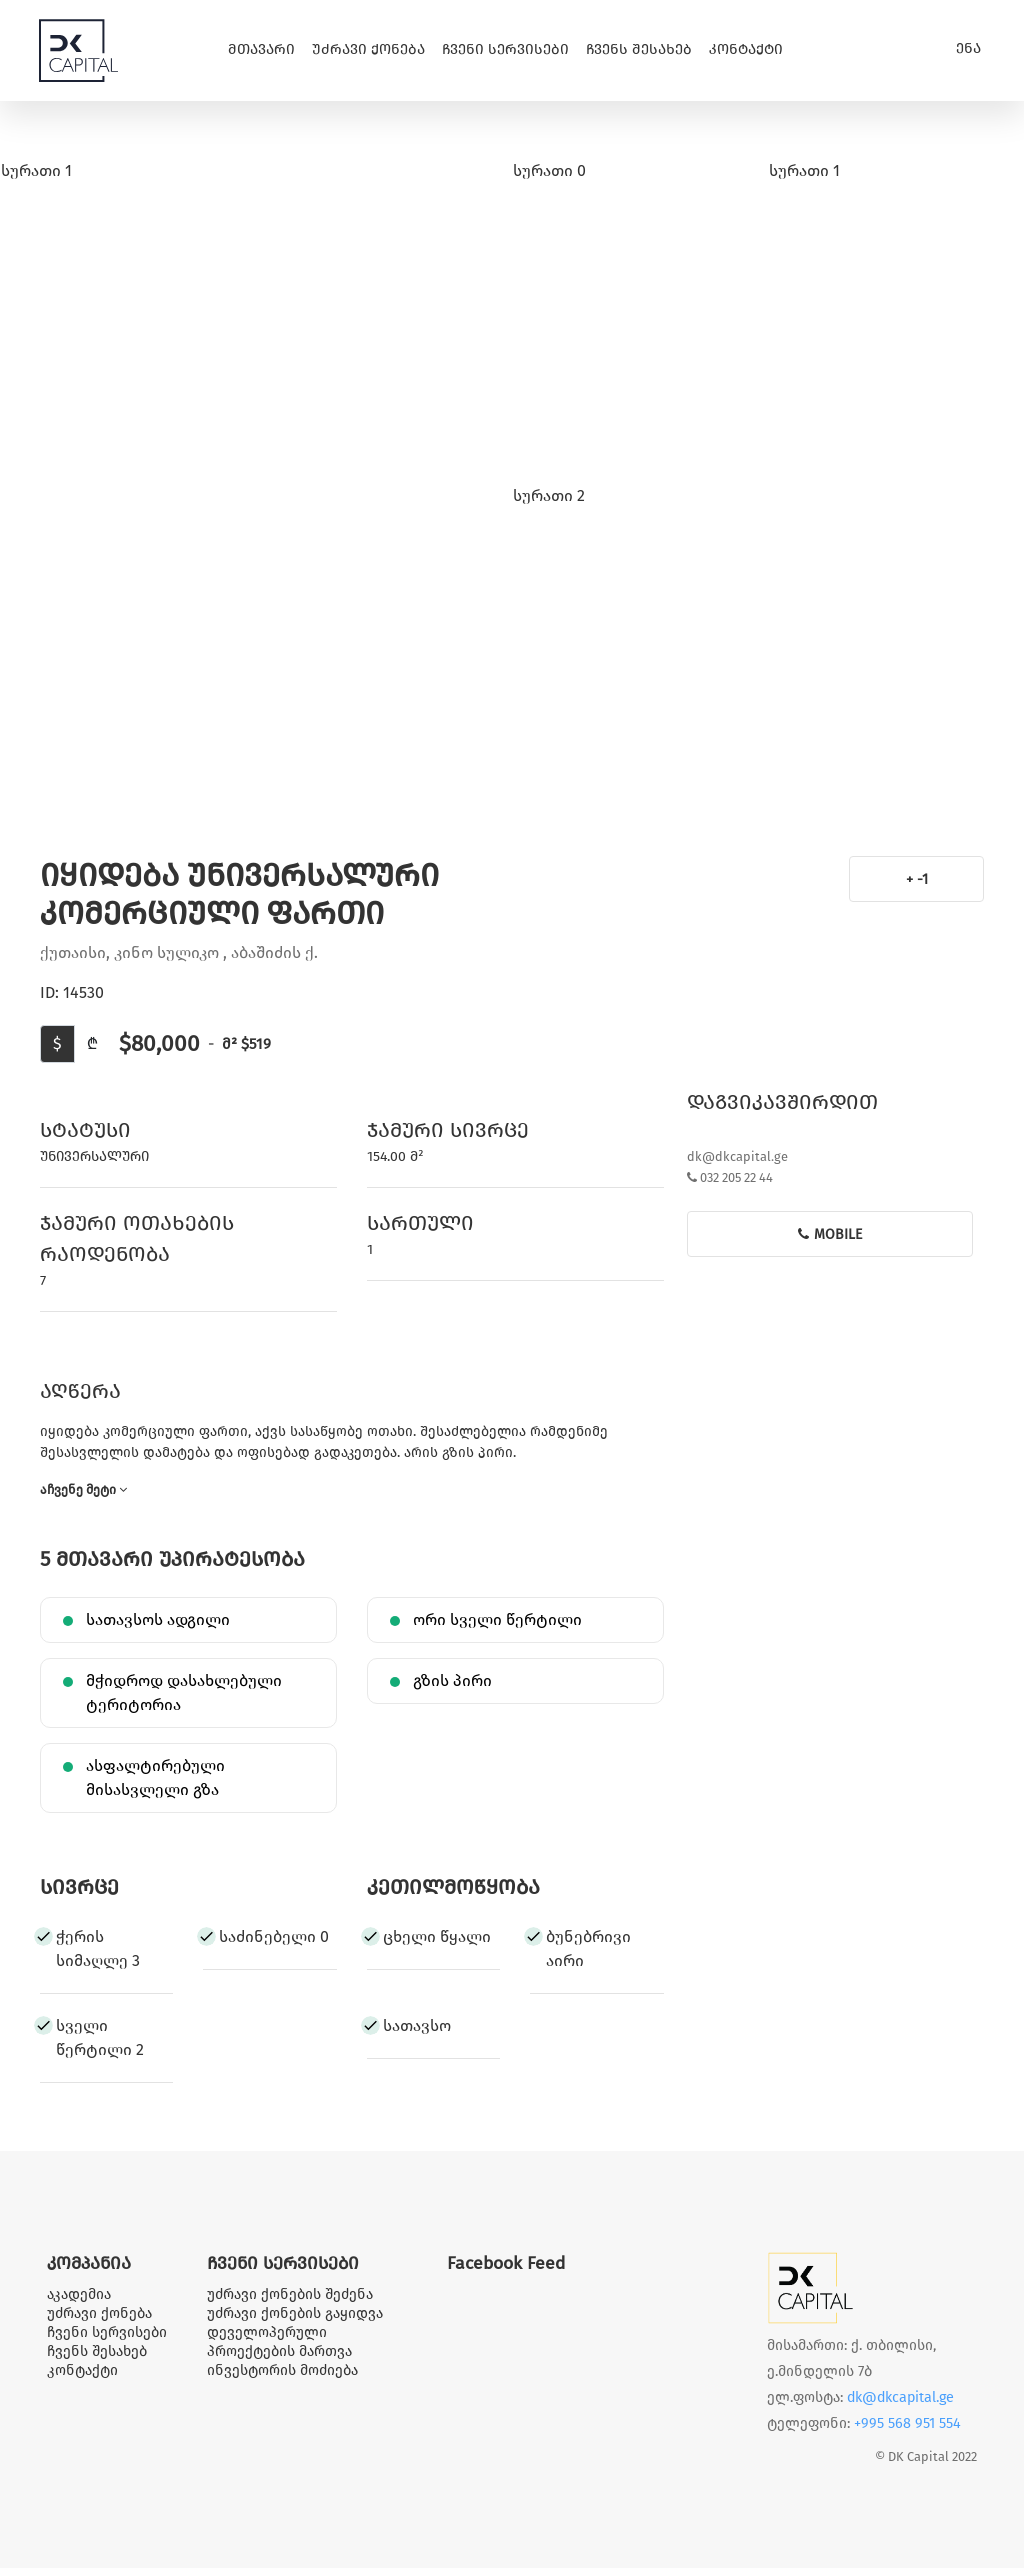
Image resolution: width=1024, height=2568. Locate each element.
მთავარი (261, 49)
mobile (830, 1234)
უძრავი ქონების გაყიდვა (295, 2313)
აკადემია (79, 2294)
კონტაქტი (746, 49)
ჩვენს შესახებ (639, 49)
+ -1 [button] (917, 879)
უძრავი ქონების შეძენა (290, 2294)
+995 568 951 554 (907, 2423)
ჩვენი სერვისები (505, 49)
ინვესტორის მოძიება (282, 2370)
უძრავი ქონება (368, 49)
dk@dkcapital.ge (737, 1156)
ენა (968, 48)
